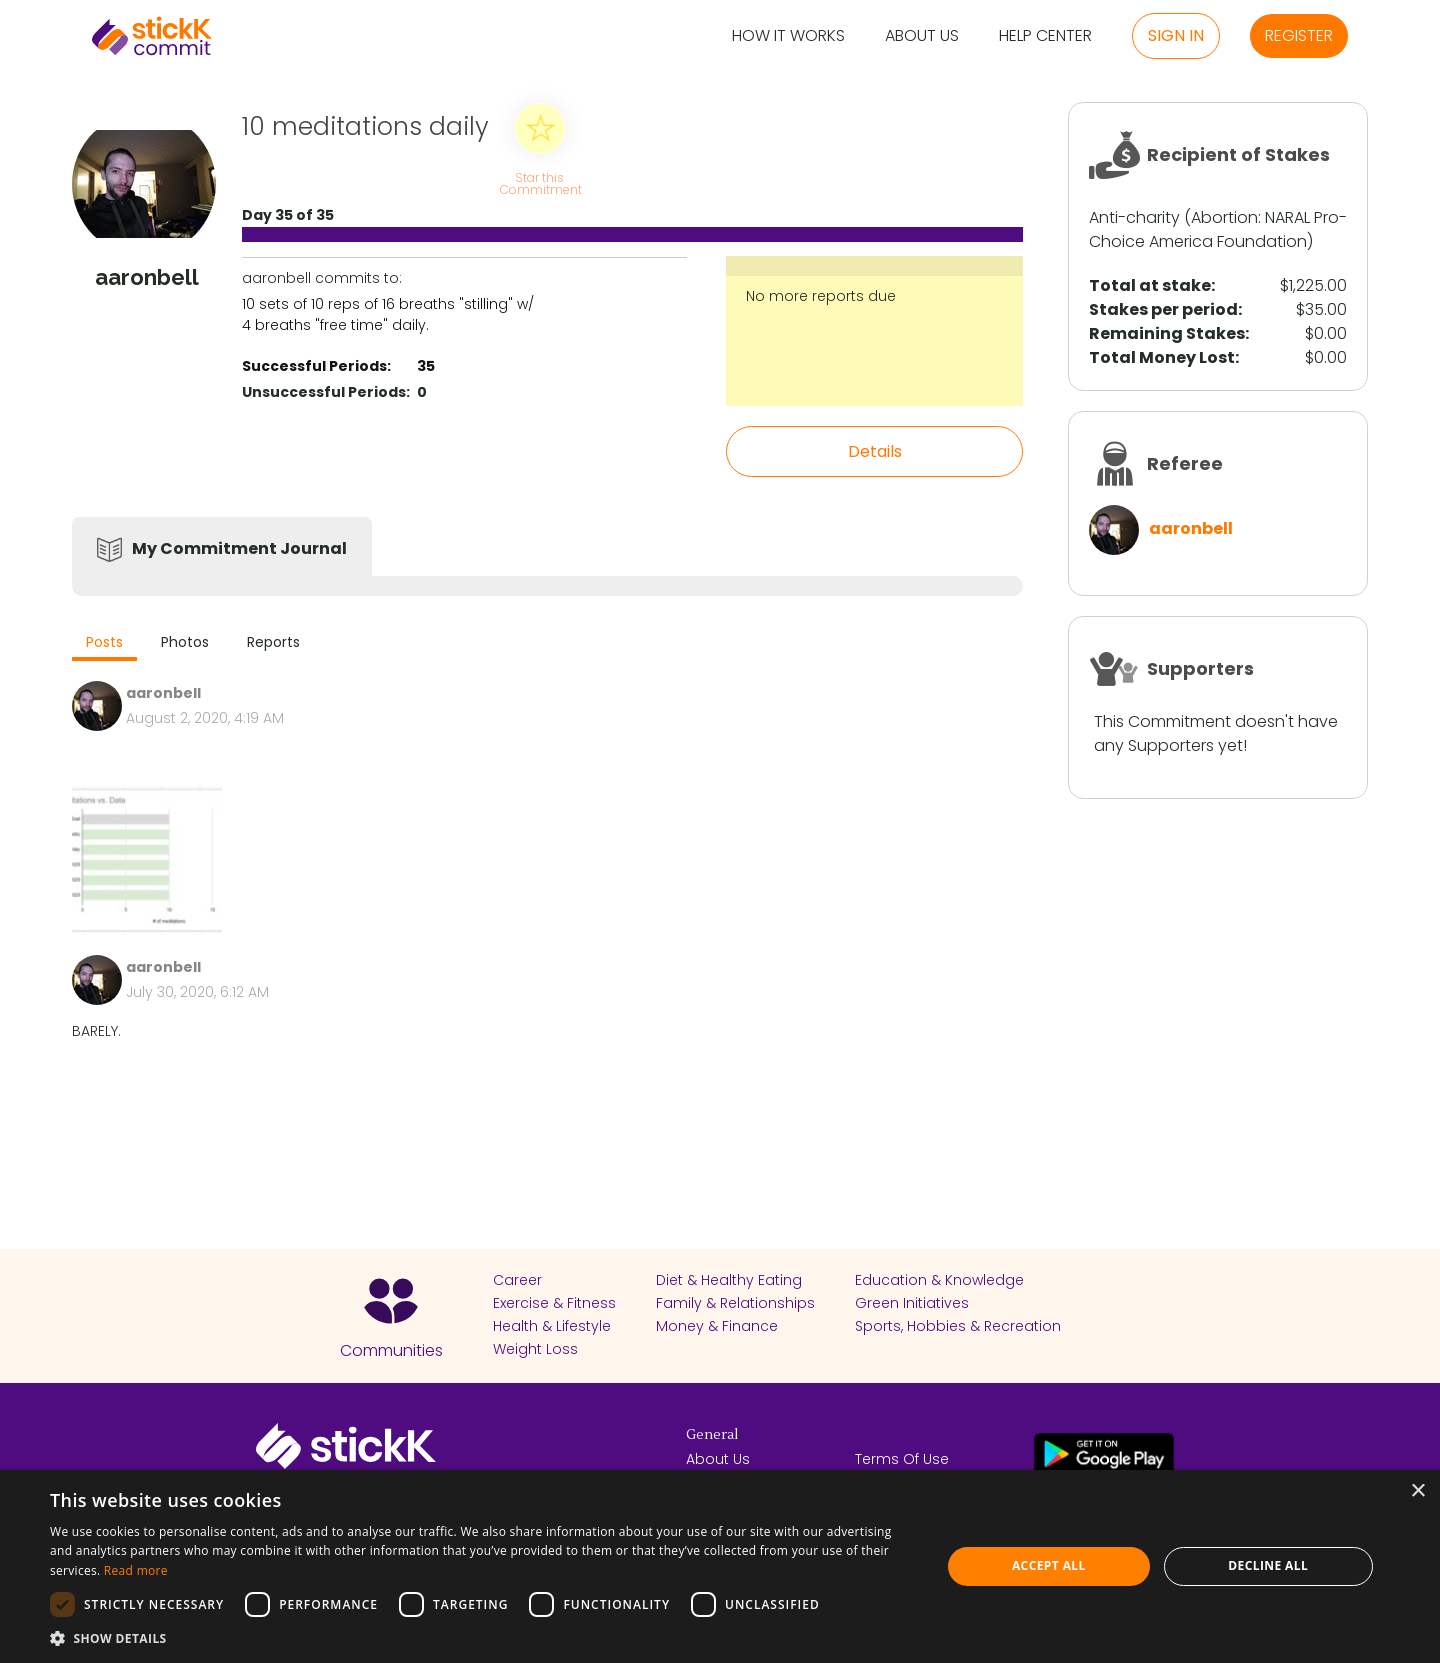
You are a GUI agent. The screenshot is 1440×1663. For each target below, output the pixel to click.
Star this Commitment (540, 182)
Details (875, 451)
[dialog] (720, 1566)
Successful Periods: (316, 366)
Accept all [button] (1049, 1565)
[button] (482, 1638)
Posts (104, 642)
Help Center (1045, 36)
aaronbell (1191, 528)
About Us (922, 36)
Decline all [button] (1268, 1565)
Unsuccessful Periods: (326, 392)
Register (1299, 35)
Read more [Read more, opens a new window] (136, 1570)
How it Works (788, 36)
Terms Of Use (902, 1459)
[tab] (104, 644)
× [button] (1417, 1491)
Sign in (1176, 35)
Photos (185, 642)
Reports (273, 642)
